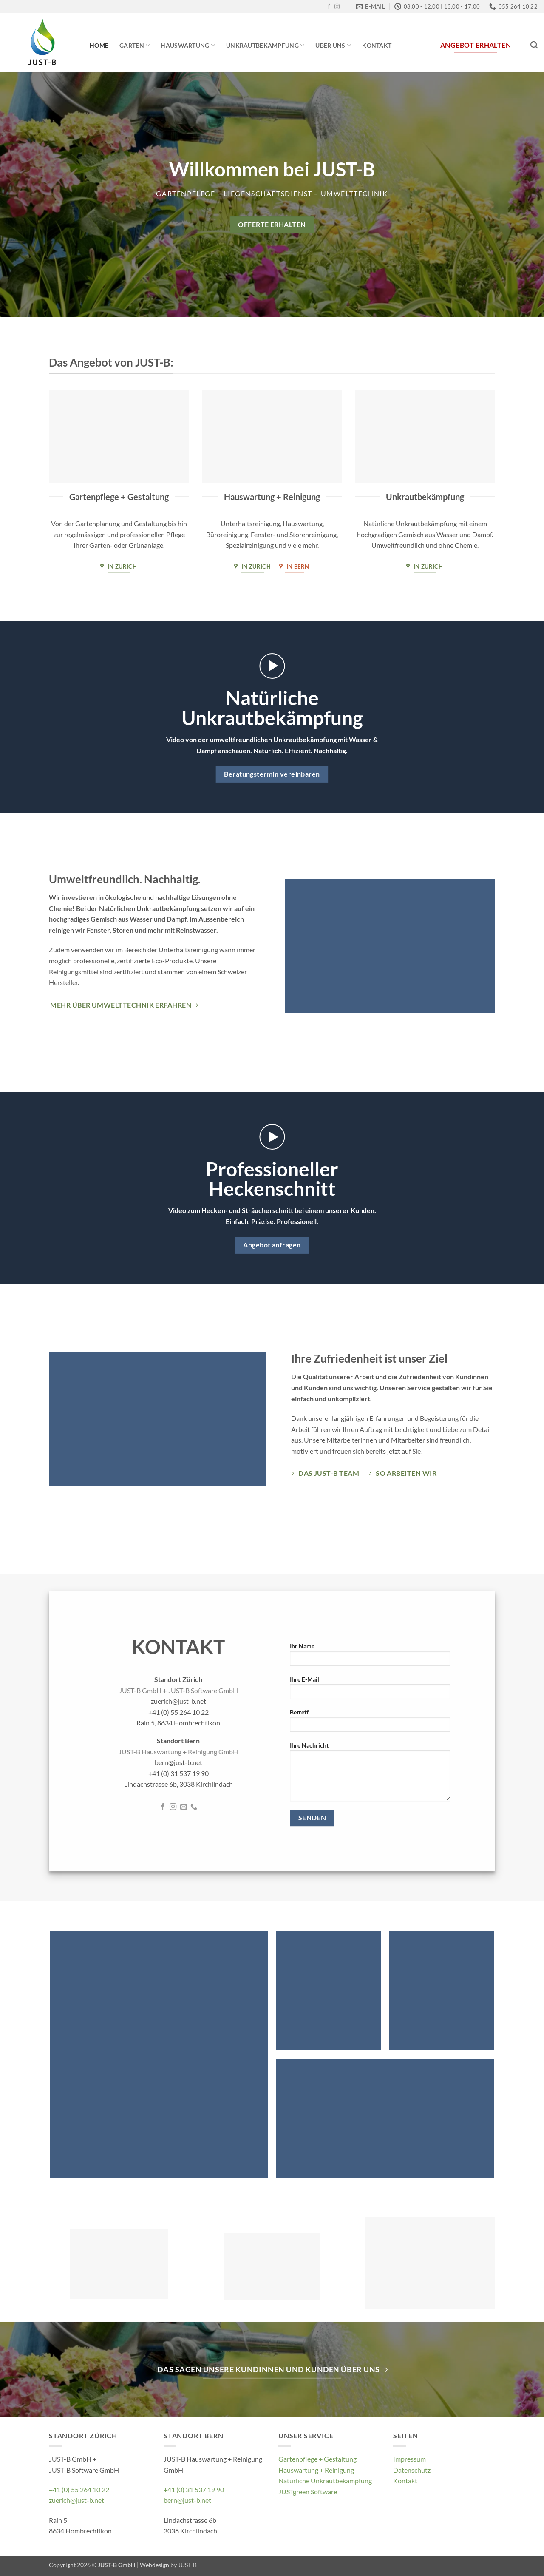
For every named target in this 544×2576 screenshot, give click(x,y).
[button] (272, 666)
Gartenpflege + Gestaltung (317, 2459)
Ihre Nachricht (370, 1774)
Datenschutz (412, 2470)
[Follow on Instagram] (337, 7)
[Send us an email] (183, 1807)
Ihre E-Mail (370, 1690)
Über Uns (333, 45)
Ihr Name (370, 1657)
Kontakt (376, 45)
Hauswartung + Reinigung (316, 2470)
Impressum (409, 2459)
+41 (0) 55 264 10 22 (79, 2489)
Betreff (370, 1723)
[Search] (534, 45)
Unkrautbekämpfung (265, 45)
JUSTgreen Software (307, 2492)
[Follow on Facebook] (329, 7)
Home (99, 45)
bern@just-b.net (187, 2500)
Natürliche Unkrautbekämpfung (325, 2480)
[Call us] (193, 1807)
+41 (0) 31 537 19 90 (194, 2489)
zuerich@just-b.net (76, 2500)
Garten (134, 45)
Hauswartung (188, 45)
